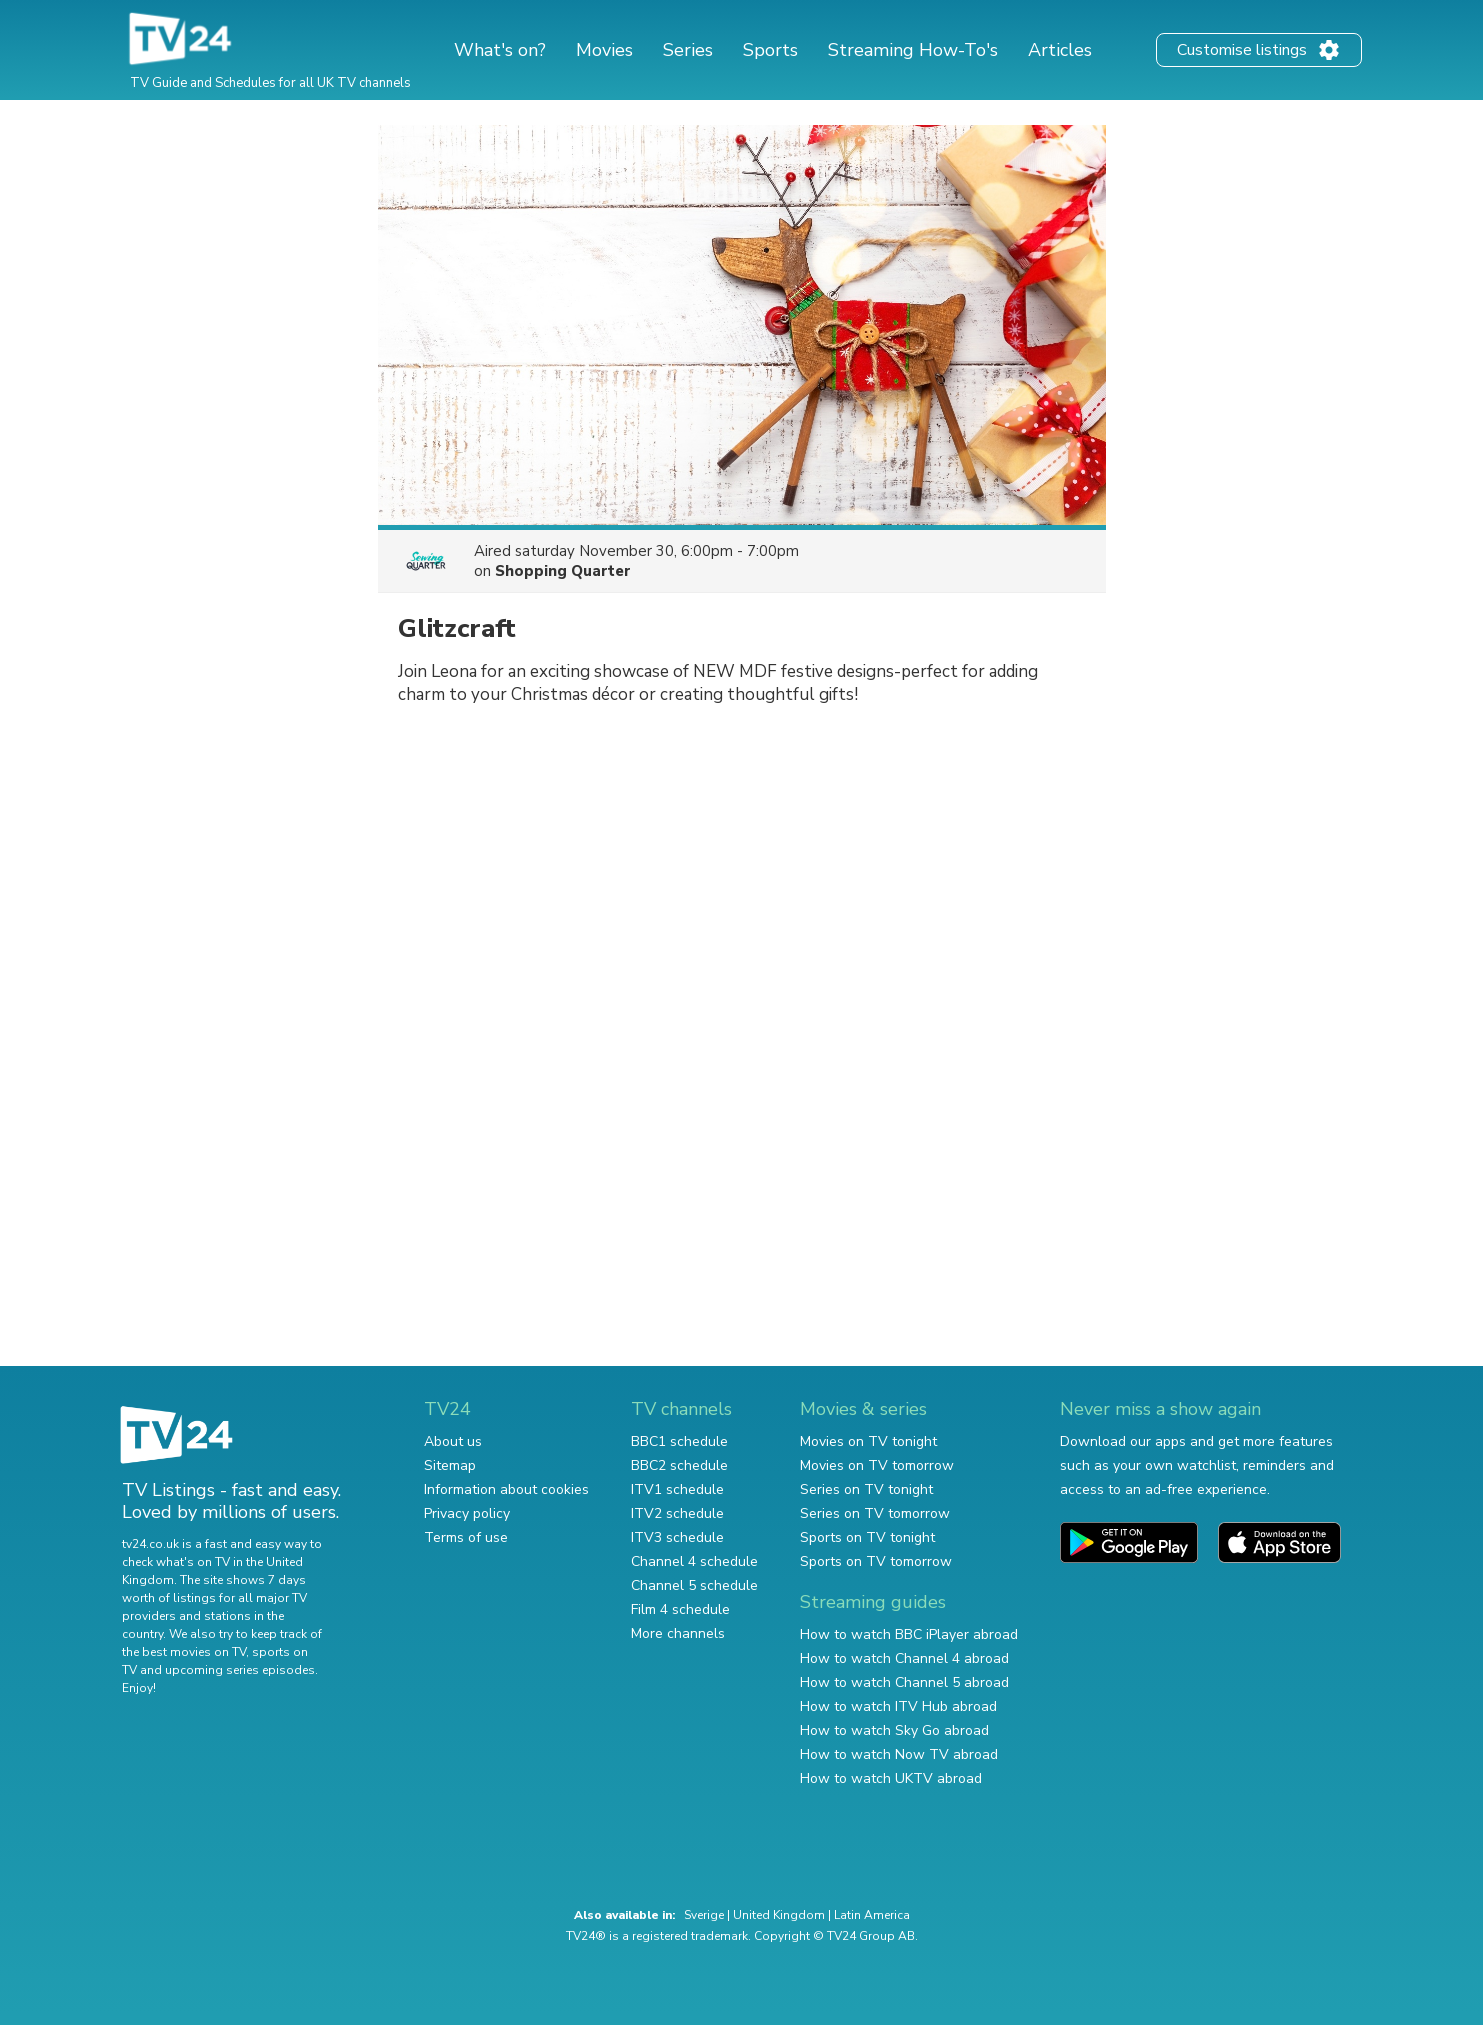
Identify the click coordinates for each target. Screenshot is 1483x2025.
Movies (604, 50)
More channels (678, 1633)
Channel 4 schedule (694, 1561)
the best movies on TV (184, 1652)
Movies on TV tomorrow (877, 1465)
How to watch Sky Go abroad (894, 1730)
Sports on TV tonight (867, 1537)
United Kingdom (779, 1915)
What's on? (500, 50)
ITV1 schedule (677, 1489)
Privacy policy (467, 1513)
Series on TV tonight (866, 1489)
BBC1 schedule (679, 1441)
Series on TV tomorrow (875, 1513)
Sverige (704, 1915)
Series (688, 50)
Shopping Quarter (563, 571)
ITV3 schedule (677, 1537)
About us (453, 1441)
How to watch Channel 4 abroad (904, 1658)
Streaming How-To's (913, 50)
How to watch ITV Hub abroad (898, 1706)
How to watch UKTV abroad (891, 1778)
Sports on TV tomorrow (876, 1561)
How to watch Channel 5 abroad (904, 1682)
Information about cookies (506, 1489)
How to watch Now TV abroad (899, 1754)
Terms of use (466, 1537)
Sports (770, 50)
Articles (1060, 50)
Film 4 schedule (680, 1609)
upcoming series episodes (240, 1670)
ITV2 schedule (677, 1513)
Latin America (872, 1915)
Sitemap (450, 1465)
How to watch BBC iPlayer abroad (909, 1634)
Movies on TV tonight (868, 1441)
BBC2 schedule (679, 1465)
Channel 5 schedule (694, 1585)
